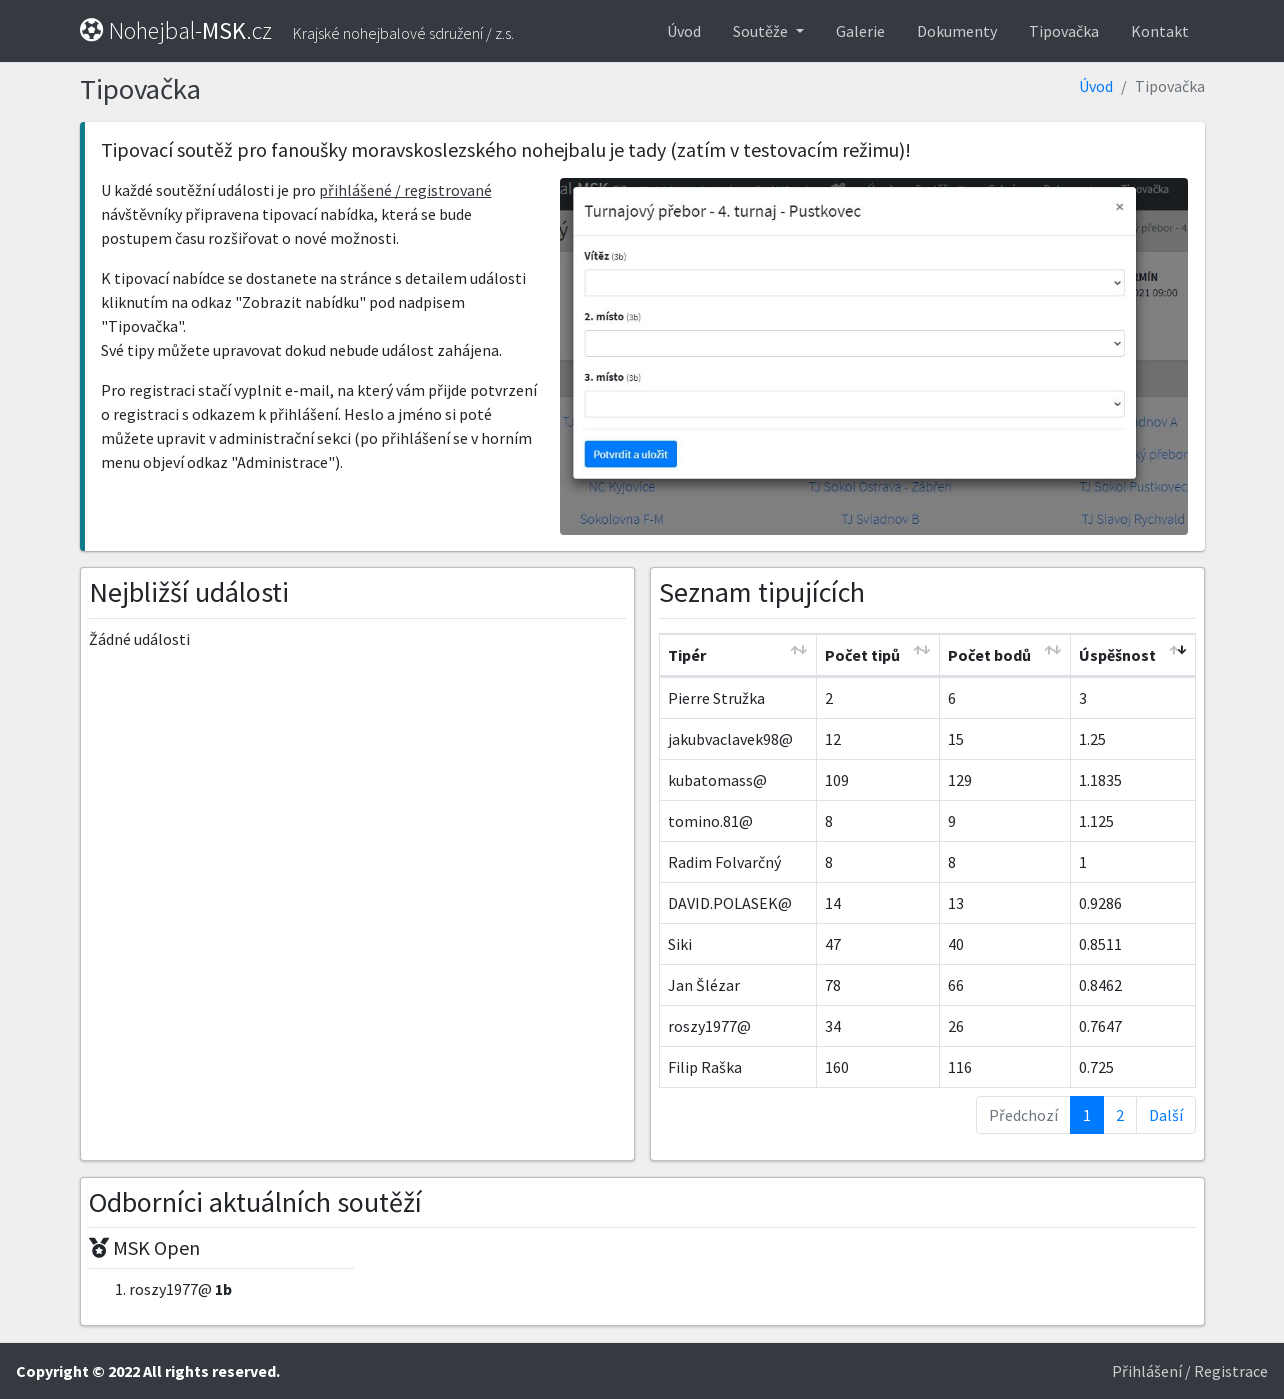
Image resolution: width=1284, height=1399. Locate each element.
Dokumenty (957, 31)
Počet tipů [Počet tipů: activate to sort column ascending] (862, 655)
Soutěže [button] (762, 31)
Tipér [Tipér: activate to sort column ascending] (687, 655)
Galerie (860, 31)
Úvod (684, 31)
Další (1166, 1115)
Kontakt (1160, 31)
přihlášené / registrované (405, 190)
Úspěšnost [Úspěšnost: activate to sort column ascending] (1117, 655)
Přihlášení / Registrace (1190, 1371)
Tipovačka (1064, 31)
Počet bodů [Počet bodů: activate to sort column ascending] (989, 655)
